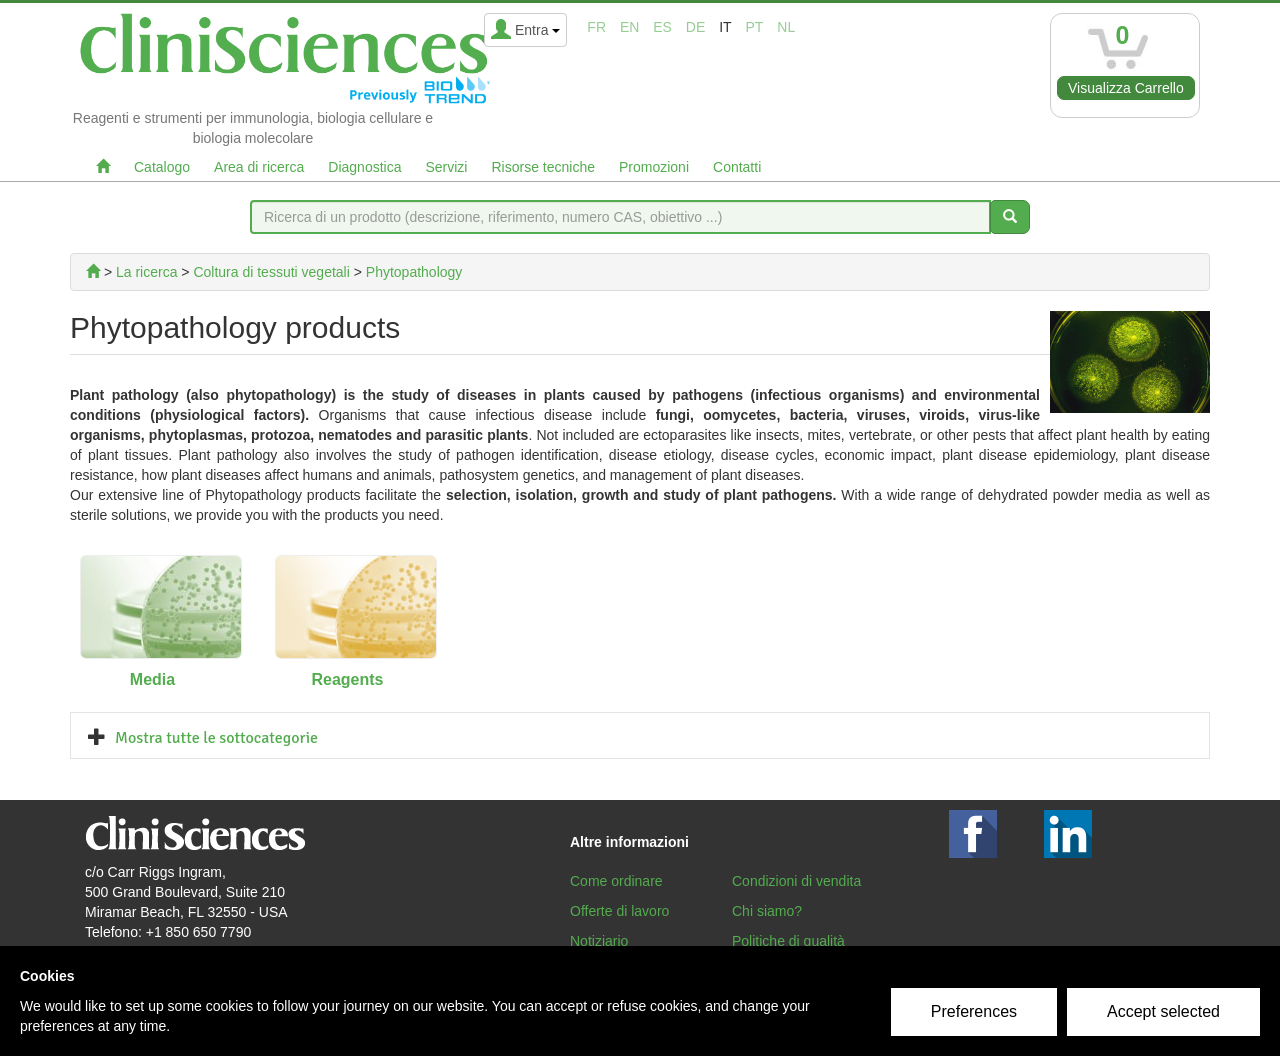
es (662, 27)
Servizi (446, 167)
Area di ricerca (259, 167)
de (695, 27)
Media (152, 679)
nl (786, 27)
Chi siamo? (767, 911)
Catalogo (162, 167)
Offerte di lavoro (619, 911)
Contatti (737, 167)
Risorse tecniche (543, 167)
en (629, 27)
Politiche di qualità (788, 941)
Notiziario (599, 941)
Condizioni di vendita (796, 881)
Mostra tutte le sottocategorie (216, 738)
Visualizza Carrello (1126, 88)
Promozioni (654, 167)
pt (755, 27)
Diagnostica (364, 167)
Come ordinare (616, 881)
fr (596, 27)
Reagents (347, 679)
